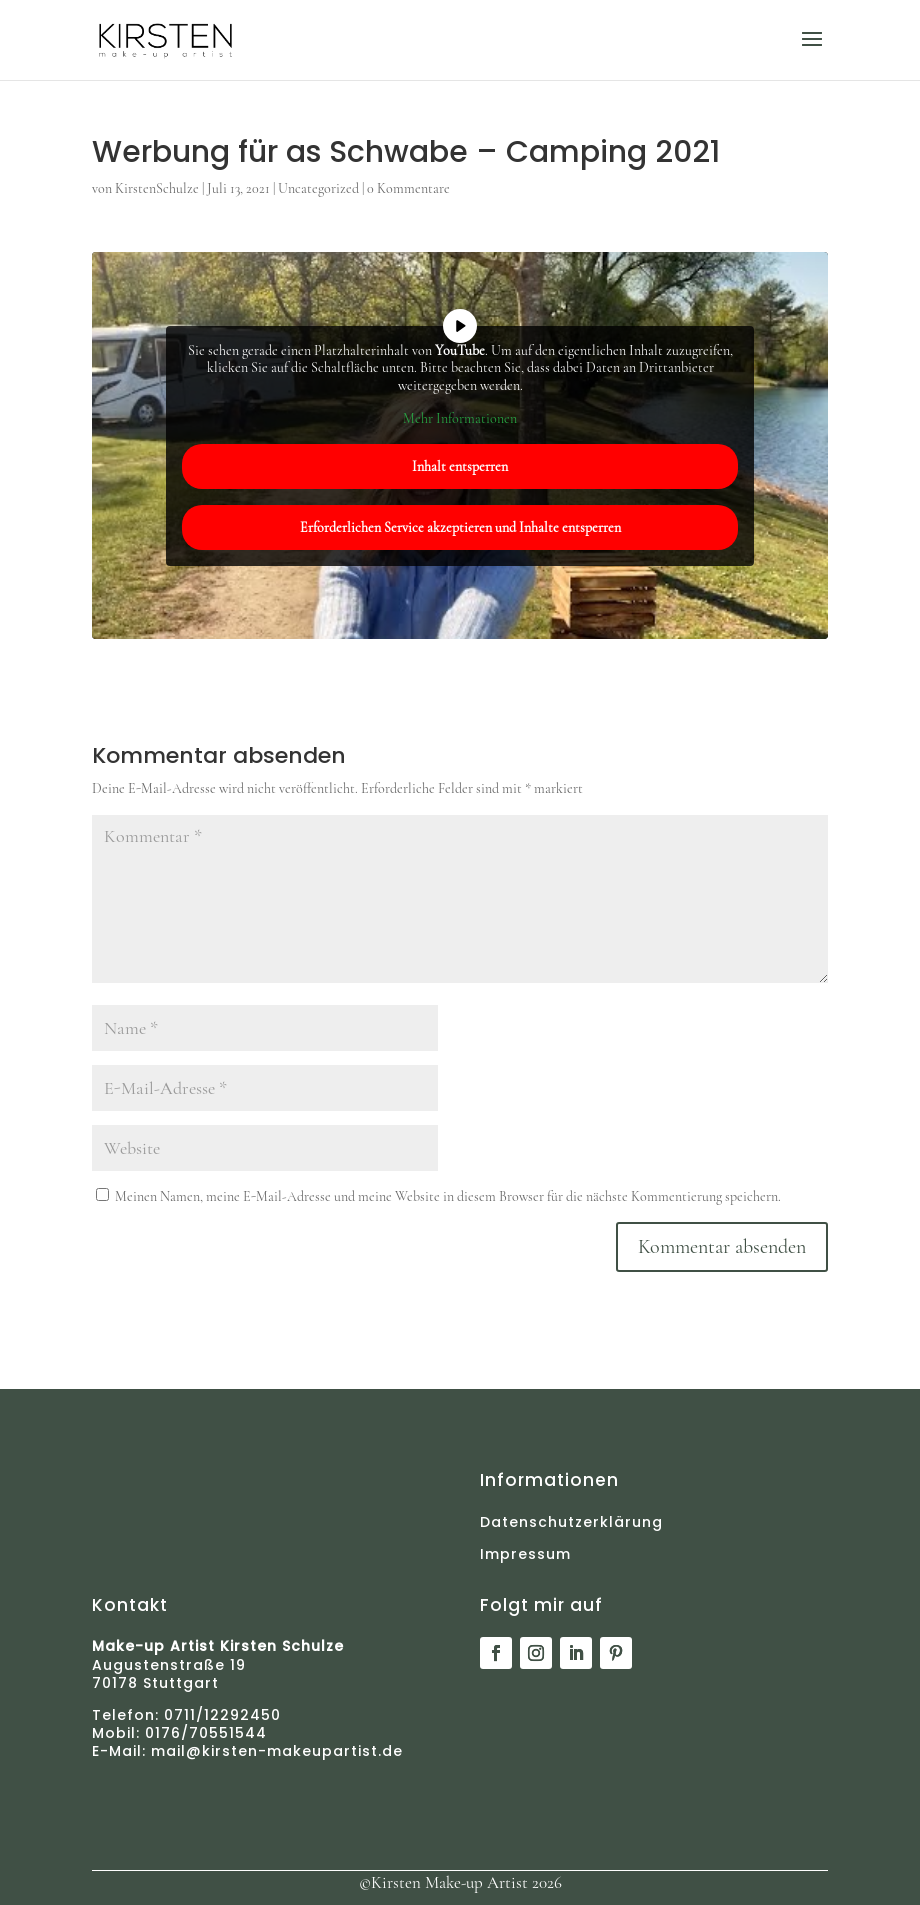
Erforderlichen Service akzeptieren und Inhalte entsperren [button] (460, 526)
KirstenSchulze (157, 188)
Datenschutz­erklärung (571, 1522)
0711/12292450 (222, 1715)
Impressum (525, 1554)
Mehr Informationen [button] (460, 418)
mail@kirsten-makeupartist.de (277, 1751)
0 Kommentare (408, 188)
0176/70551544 (203, 1733)
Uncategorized (318, 188)
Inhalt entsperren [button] (460, 465)
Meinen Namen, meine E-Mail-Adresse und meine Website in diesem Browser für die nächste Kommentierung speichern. (448, 1196)
